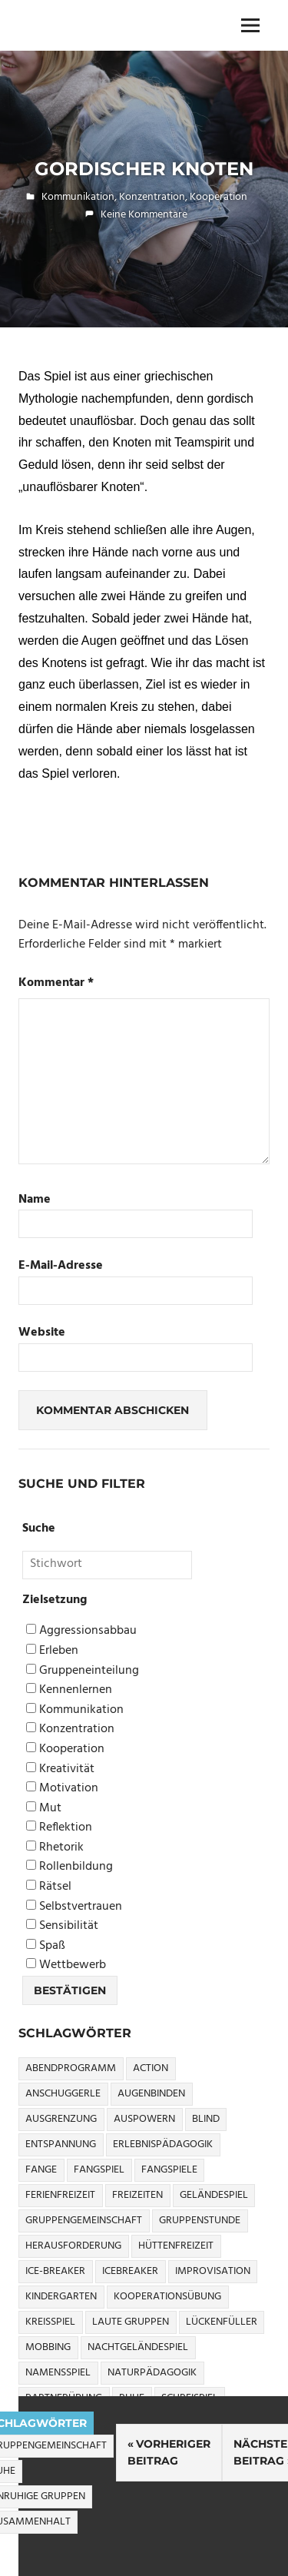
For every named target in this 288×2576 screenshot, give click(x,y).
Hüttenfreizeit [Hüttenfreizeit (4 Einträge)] (176, 2246)
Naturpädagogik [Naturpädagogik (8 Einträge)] (152, 2373)
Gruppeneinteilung (82, 1671)
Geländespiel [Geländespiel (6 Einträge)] (214, 2195)
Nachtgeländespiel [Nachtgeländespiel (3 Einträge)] (138, 2347)
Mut (43, 1808)
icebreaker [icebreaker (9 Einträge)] (130, 2271)
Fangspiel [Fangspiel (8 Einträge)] (99, 2170)
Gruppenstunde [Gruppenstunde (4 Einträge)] (199, 2220)
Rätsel (48, 1887)
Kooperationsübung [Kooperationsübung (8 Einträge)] (167, 2296)
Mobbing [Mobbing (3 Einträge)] (48, 2347)
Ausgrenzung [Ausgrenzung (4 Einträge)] (61, 2119)
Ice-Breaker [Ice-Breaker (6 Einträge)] (55, 2271)
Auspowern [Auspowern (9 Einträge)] (144, 2119)
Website (41, 1333)
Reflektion (59, 1827)
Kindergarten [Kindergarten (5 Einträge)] (61, 2296)
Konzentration (152, 197)
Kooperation (218, 197)
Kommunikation (77, 197)
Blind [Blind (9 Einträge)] (206, 2119)
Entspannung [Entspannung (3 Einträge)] (60, 2144)
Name (34, 1200)
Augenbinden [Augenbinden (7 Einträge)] (151, 2094)
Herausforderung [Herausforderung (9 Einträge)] (73, 2246)
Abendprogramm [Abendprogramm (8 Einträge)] (70, 2068)
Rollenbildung (69, 1867)
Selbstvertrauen (74, 1907)
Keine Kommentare (144, 215)
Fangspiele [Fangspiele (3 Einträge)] (169, 2170)
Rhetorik (55, 1847)
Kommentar (56, 983)
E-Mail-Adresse (60, 1266)
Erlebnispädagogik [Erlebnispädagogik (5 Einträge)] (163, 2144)
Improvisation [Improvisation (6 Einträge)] (212, 2271)
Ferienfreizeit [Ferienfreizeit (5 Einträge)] (60, 2195)
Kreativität (60, 1769)
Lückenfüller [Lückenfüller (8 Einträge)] (221, 2322)
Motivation (62, 1788)
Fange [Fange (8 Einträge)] (41, 2170)
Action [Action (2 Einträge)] (150, 2068)
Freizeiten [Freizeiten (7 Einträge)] (137, 2195)
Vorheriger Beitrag (168, 2452)
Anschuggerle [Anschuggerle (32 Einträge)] (63, 2094)
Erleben (52, 1651)
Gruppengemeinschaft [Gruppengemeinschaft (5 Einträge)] (83, 2220)
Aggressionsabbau (81, 1631)
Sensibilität (62, 1926)
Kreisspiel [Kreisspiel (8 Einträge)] (50, 2322)
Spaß (45, 1946)
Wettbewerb (66, 1965)
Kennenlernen (69, 1690)
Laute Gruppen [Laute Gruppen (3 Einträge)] (130, 2322)
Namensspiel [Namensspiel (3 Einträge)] (58, 2373)
